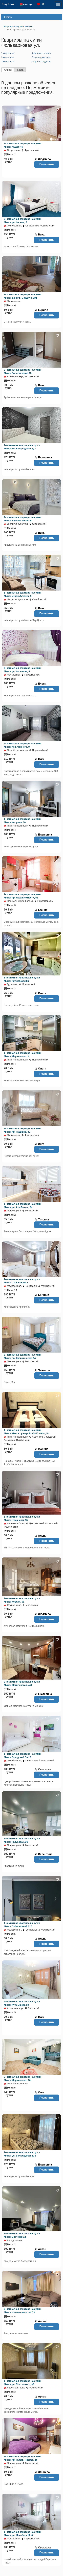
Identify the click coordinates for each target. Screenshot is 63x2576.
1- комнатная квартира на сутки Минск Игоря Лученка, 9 (22, 594)
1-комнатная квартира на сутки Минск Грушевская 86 (22, 979)
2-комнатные (7, 57)
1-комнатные (7, 53)
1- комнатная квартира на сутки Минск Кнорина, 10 (22, 821)
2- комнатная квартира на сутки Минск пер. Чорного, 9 (22, 745)
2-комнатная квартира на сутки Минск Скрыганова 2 (22, 1281)
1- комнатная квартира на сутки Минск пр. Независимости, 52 (22, 896)
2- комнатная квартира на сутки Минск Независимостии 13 (22, 2311)
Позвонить (46, 164)
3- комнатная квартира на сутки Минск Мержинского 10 (22, 2078)
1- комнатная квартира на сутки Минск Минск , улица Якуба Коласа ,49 (26, 1432)
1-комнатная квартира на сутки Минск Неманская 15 (22, 1518)
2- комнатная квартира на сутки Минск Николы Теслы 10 (22, 519)
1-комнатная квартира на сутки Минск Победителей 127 (22, 1925)
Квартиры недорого (41, 61)
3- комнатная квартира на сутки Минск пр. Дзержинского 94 (22, 1356)
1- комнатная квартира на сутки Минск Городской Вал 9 (22, 1756)
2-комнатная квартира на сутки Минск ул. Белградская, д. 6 (22, 2154)
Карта (20, 69)
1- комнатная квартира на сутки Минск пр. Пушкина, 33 (22, 1130)
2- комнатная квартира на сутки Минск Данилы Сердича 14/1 (22, 296)
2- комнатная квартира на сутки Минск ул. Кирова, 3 (22, 221)
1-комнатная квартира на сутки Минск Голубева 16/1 (22, 1840)
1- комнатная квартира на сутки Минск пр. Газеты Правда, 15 (22, 2458)
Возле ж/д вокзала (41, 57)
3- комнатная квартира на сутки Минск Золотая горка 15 (22, 371)
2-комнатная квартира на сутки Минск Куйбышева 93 (22, 2003)
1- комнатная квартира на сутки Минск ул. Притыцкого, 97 (22, 2383)
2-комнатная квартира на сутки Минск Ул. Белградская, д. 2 (22, 447)
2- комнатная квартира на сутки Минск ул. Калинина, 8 (22, 670)
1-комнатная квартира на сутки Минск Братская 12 (22, 2235)
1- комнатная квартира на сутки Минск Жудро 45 (22, 145)
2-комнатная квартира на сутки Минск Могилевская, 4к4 (22, 1683)
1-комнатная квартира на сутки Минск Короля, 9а (22, 1600)
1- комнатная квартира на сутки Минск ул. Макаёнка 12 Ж (22, 2534)
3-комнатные (7, 61)
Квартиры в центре (41, 53)
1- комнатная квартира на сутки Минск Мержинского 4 (22, 1055)
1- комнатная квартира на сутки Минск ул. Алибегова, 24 (22, 1206)
